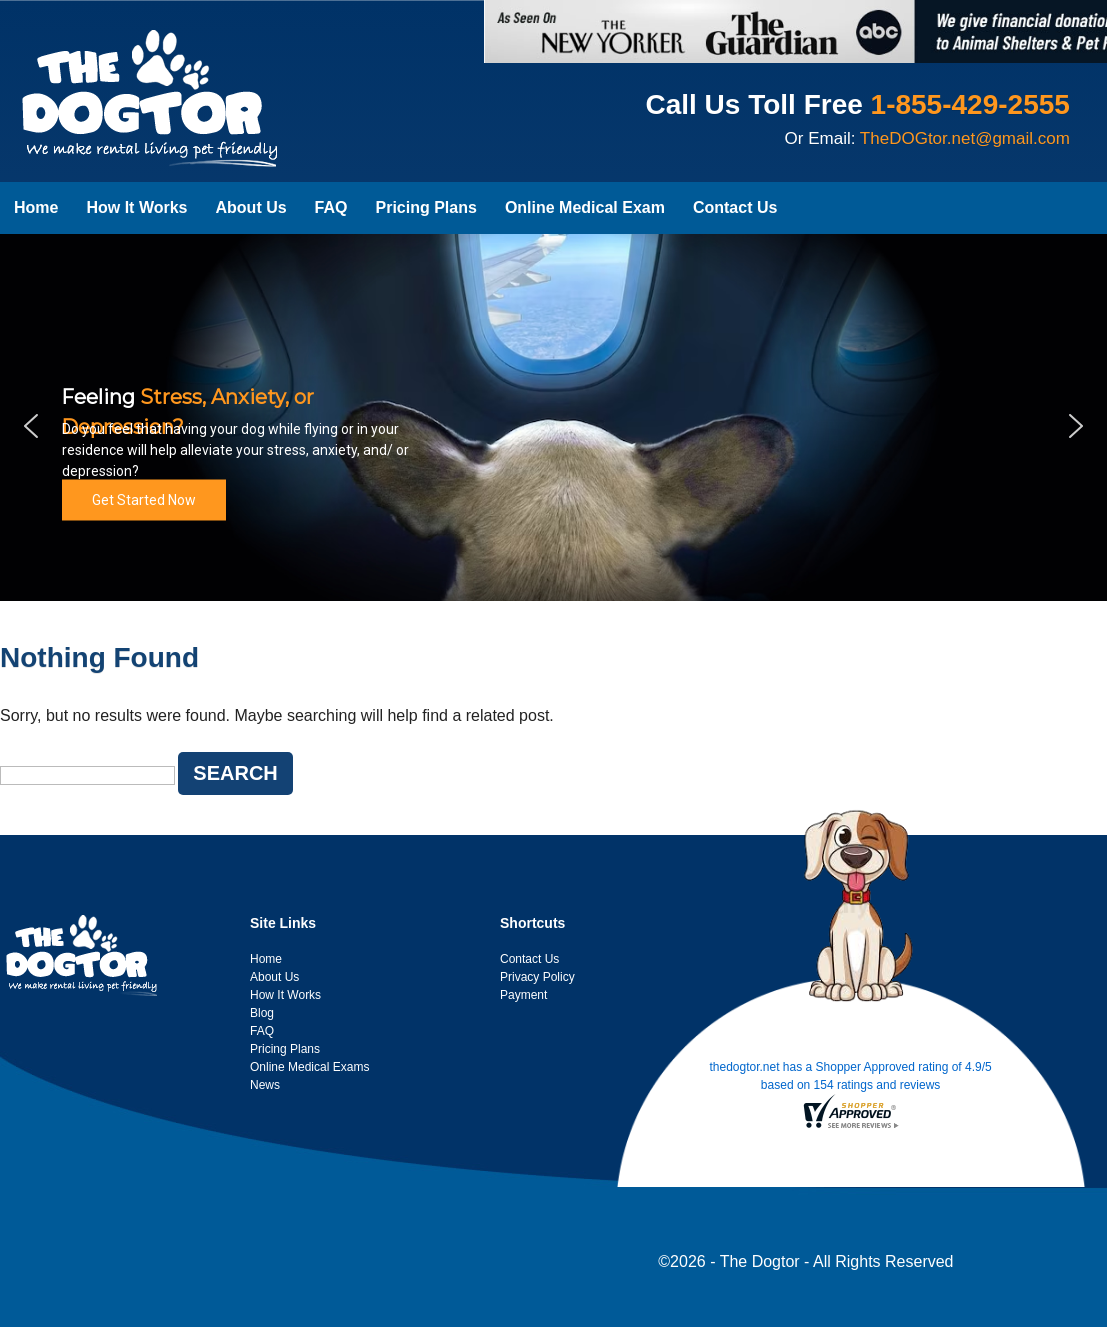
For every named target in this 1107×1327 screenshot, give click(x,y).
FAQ (331, 207)
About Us (251, 207)
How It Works (136, 207)
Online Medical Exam (585, 207)
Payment (523, 995)
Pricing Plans (426, 207)
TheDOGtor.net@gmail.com (965, 138)
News (265, 1085)
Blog (262, 1013)
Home (36, 207)
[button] (31, 426)
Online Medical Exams (309, 1067)
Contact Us (735, 207)
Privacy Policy (537, 977)
